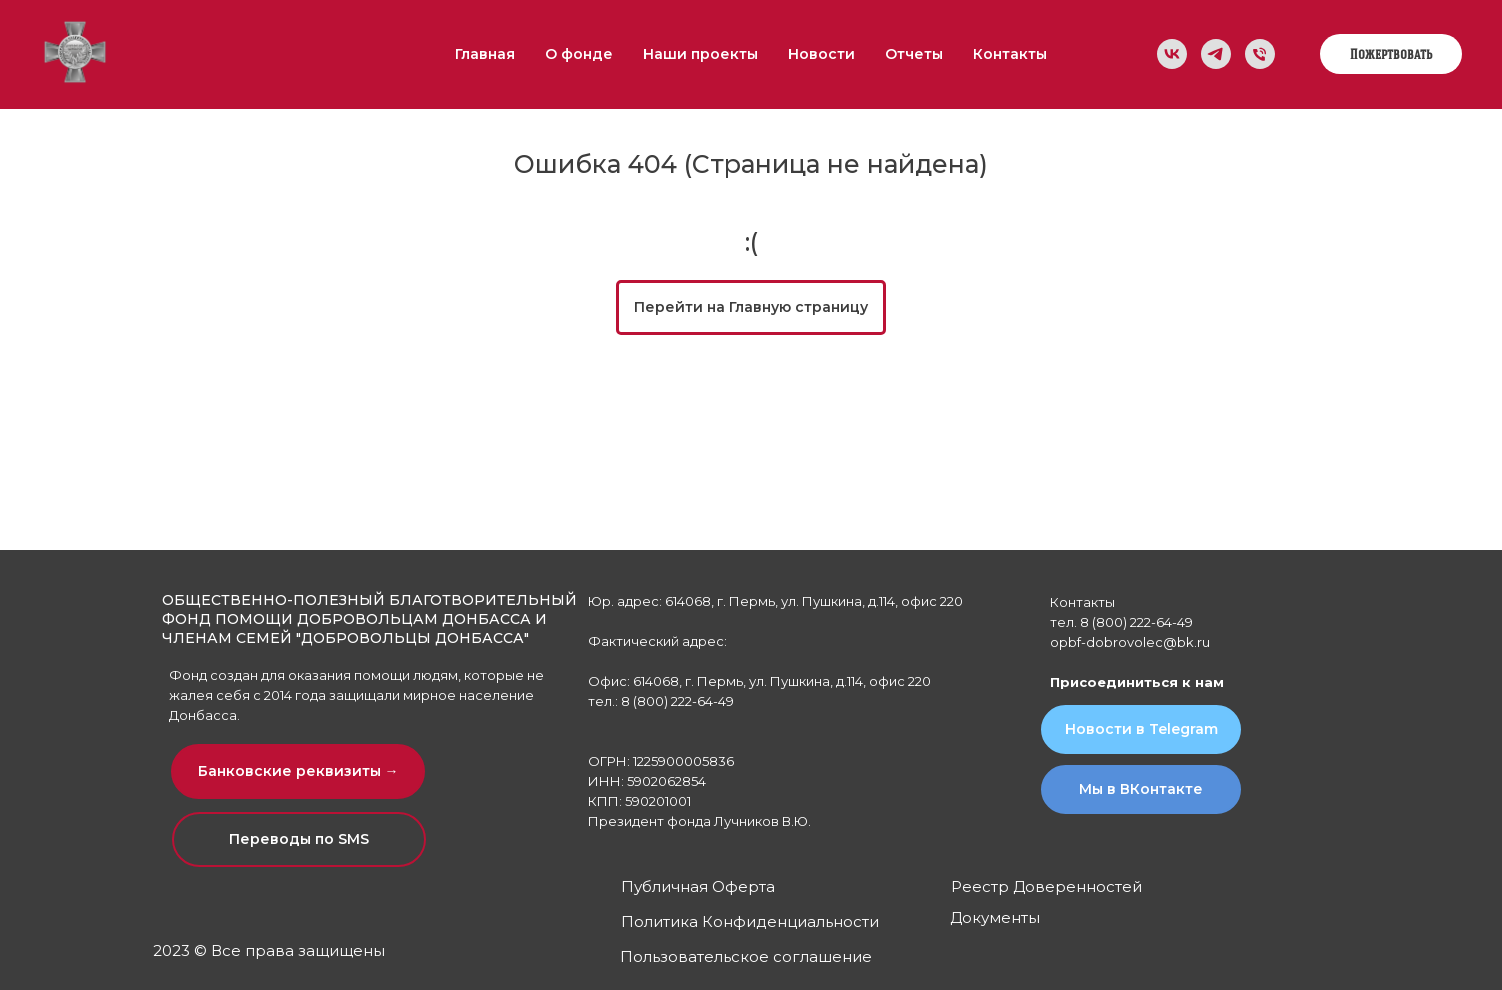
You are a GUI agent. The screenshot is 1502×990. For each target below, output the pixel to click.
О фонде (579, 54)
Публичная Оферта (698, 886)
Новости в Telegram (1141, 729)
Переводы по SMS (299, 839)
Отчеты (914, 54)
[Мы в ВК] (1172, 54)
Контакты (1010, 54)
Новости (821, 54)
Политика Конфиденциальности (750, 921)
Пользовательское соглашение (746, 956)
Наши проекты (700, 54)
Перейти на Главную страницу (751, 307)
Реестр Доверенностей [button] (1046, 886)
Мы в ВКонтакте (1141, 789)
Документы (995, 917)
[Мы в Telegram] (1216, 54)
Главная (485, 54)
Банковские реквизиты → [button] (298, 771)
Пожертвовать (1391, 54)
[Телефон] (1260, 54)
